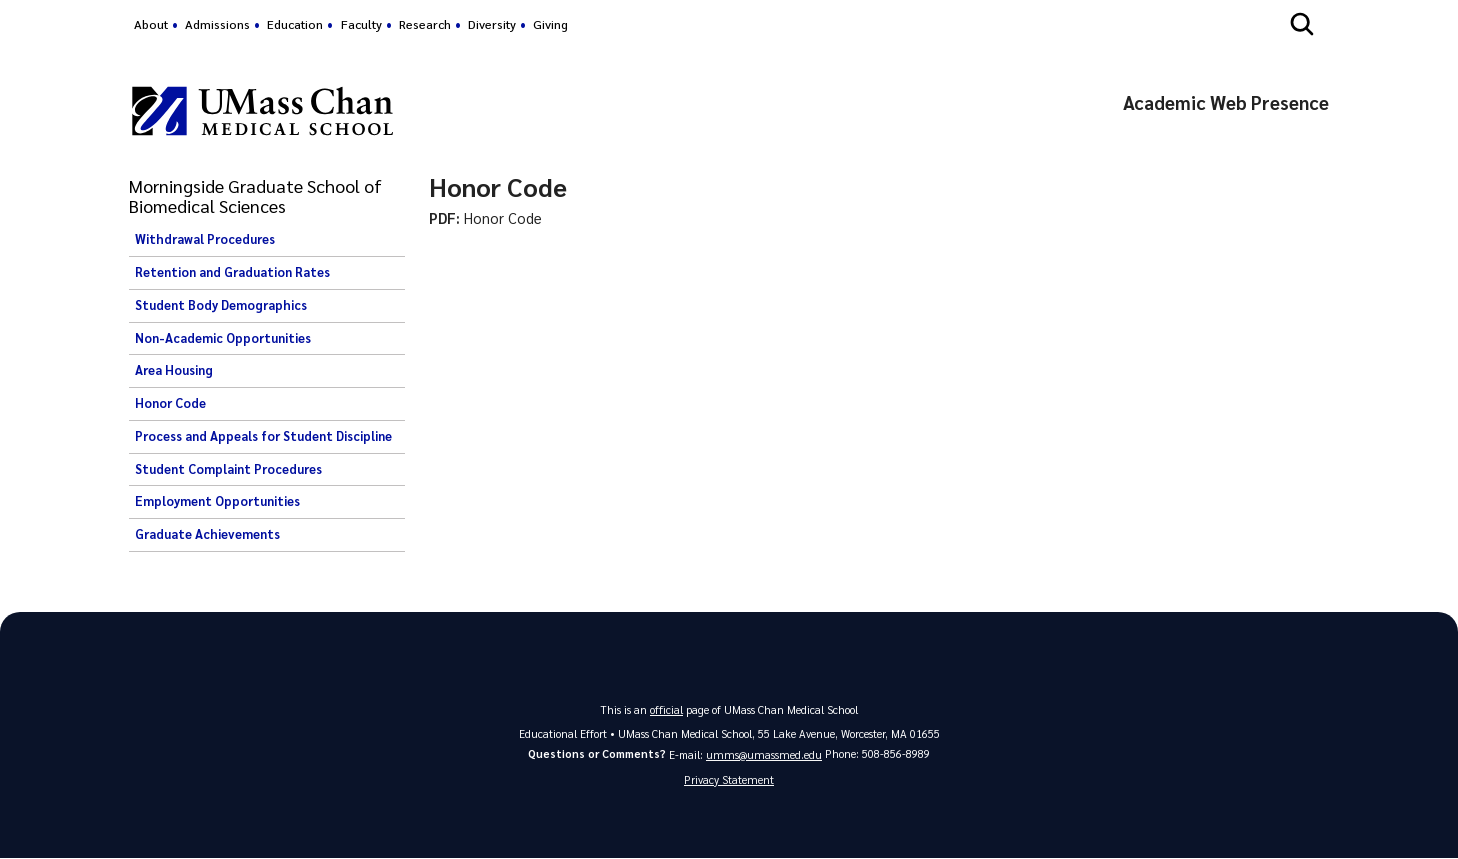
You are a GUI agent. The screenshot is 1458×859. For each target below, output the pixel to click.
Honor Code (170, 403)
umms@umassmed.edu (764, 754)
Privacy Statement (729, 780)
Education (295, 24)
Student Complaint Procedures (228, 469)
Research (425, 24)
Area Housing (174, 370)
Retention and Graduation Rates (232, 272)
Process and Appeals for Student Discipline (263, 436)
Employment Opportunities (217, 501)
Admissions (217, 24)
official (667, 709)
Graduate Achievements (207, 534)
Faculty (361, 24)
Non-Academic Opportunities (223, 338)
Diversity (492, 24)
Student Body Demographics (221, 305)
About (151, 24)
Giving (550, 24)
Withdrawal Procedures (205, 239)
